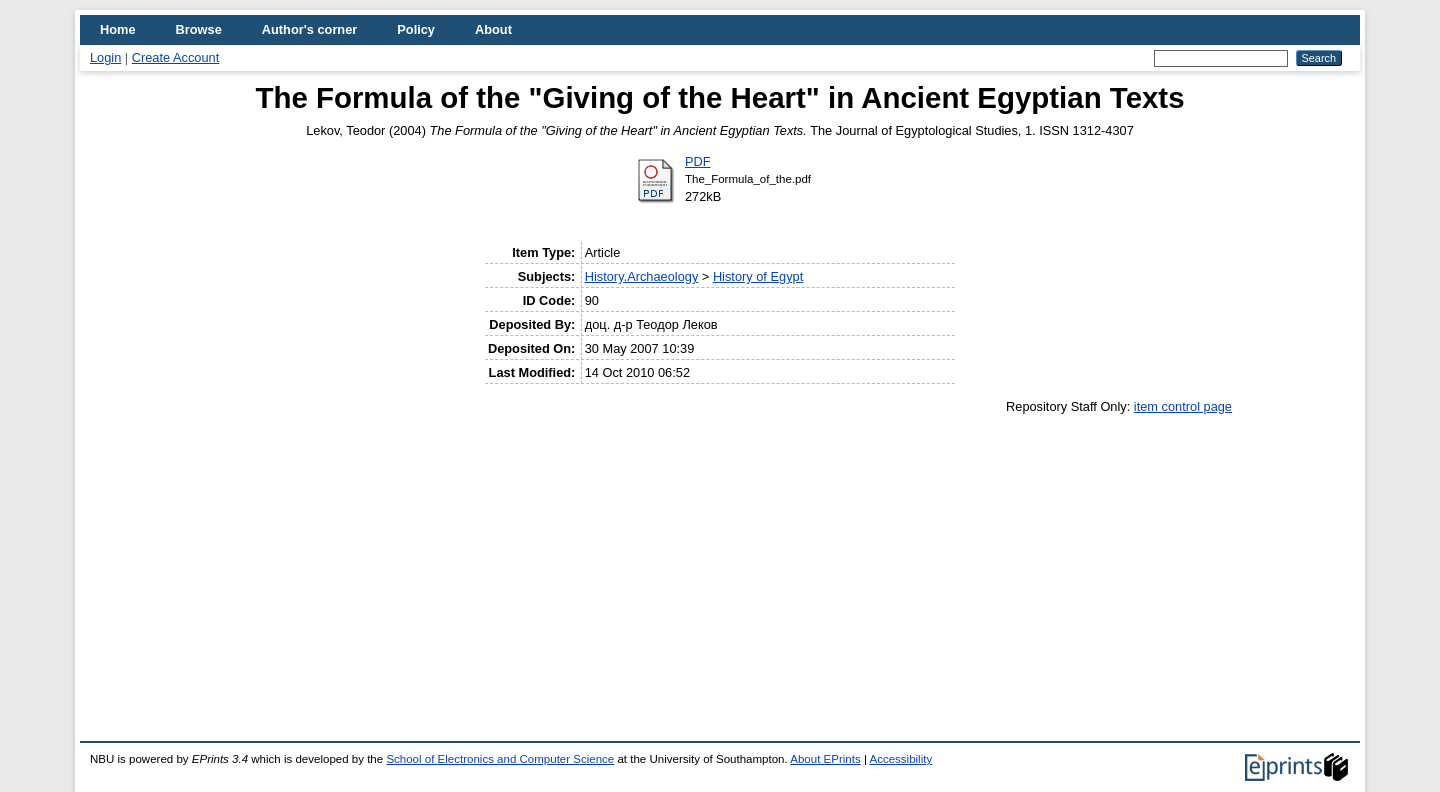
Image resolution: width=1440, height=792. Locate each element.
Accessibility (900, 759)
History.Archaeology (642, 276)
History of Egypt (758, 276)
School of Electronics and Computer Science (500, 759)
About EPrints (825, 759)
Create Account (176, 57)
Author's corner (309, 29)
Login (105, 57)
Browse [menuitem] (199, 29)
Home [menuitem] (118, 29)
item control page (1183, 406)
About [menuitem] (493, 29)
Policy (416, 29)
